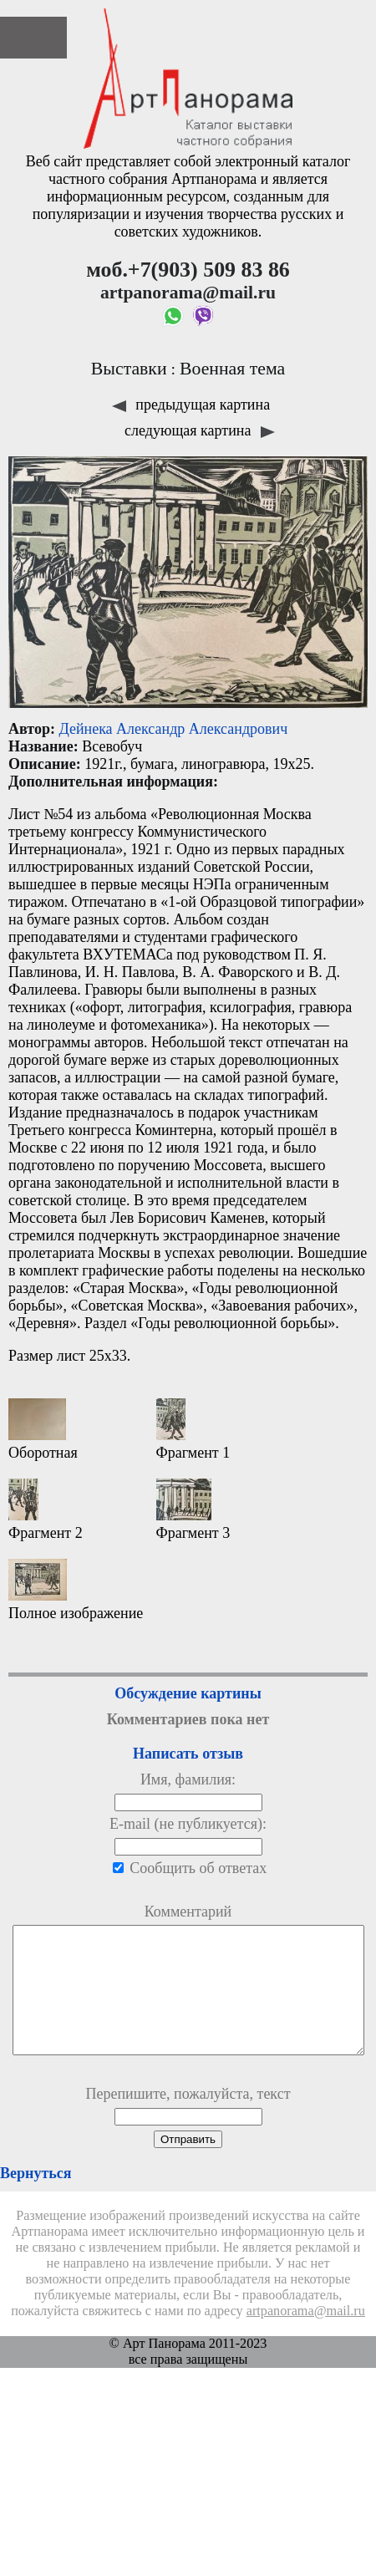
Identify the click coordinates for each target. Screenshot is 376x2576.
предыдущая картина (191, 404)
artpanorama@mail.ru (305, 2336)
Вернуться (35, 2198)
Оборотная (43, 1429)
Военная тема (232, 369)
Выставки (129, 369)
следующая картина (199, 430)
